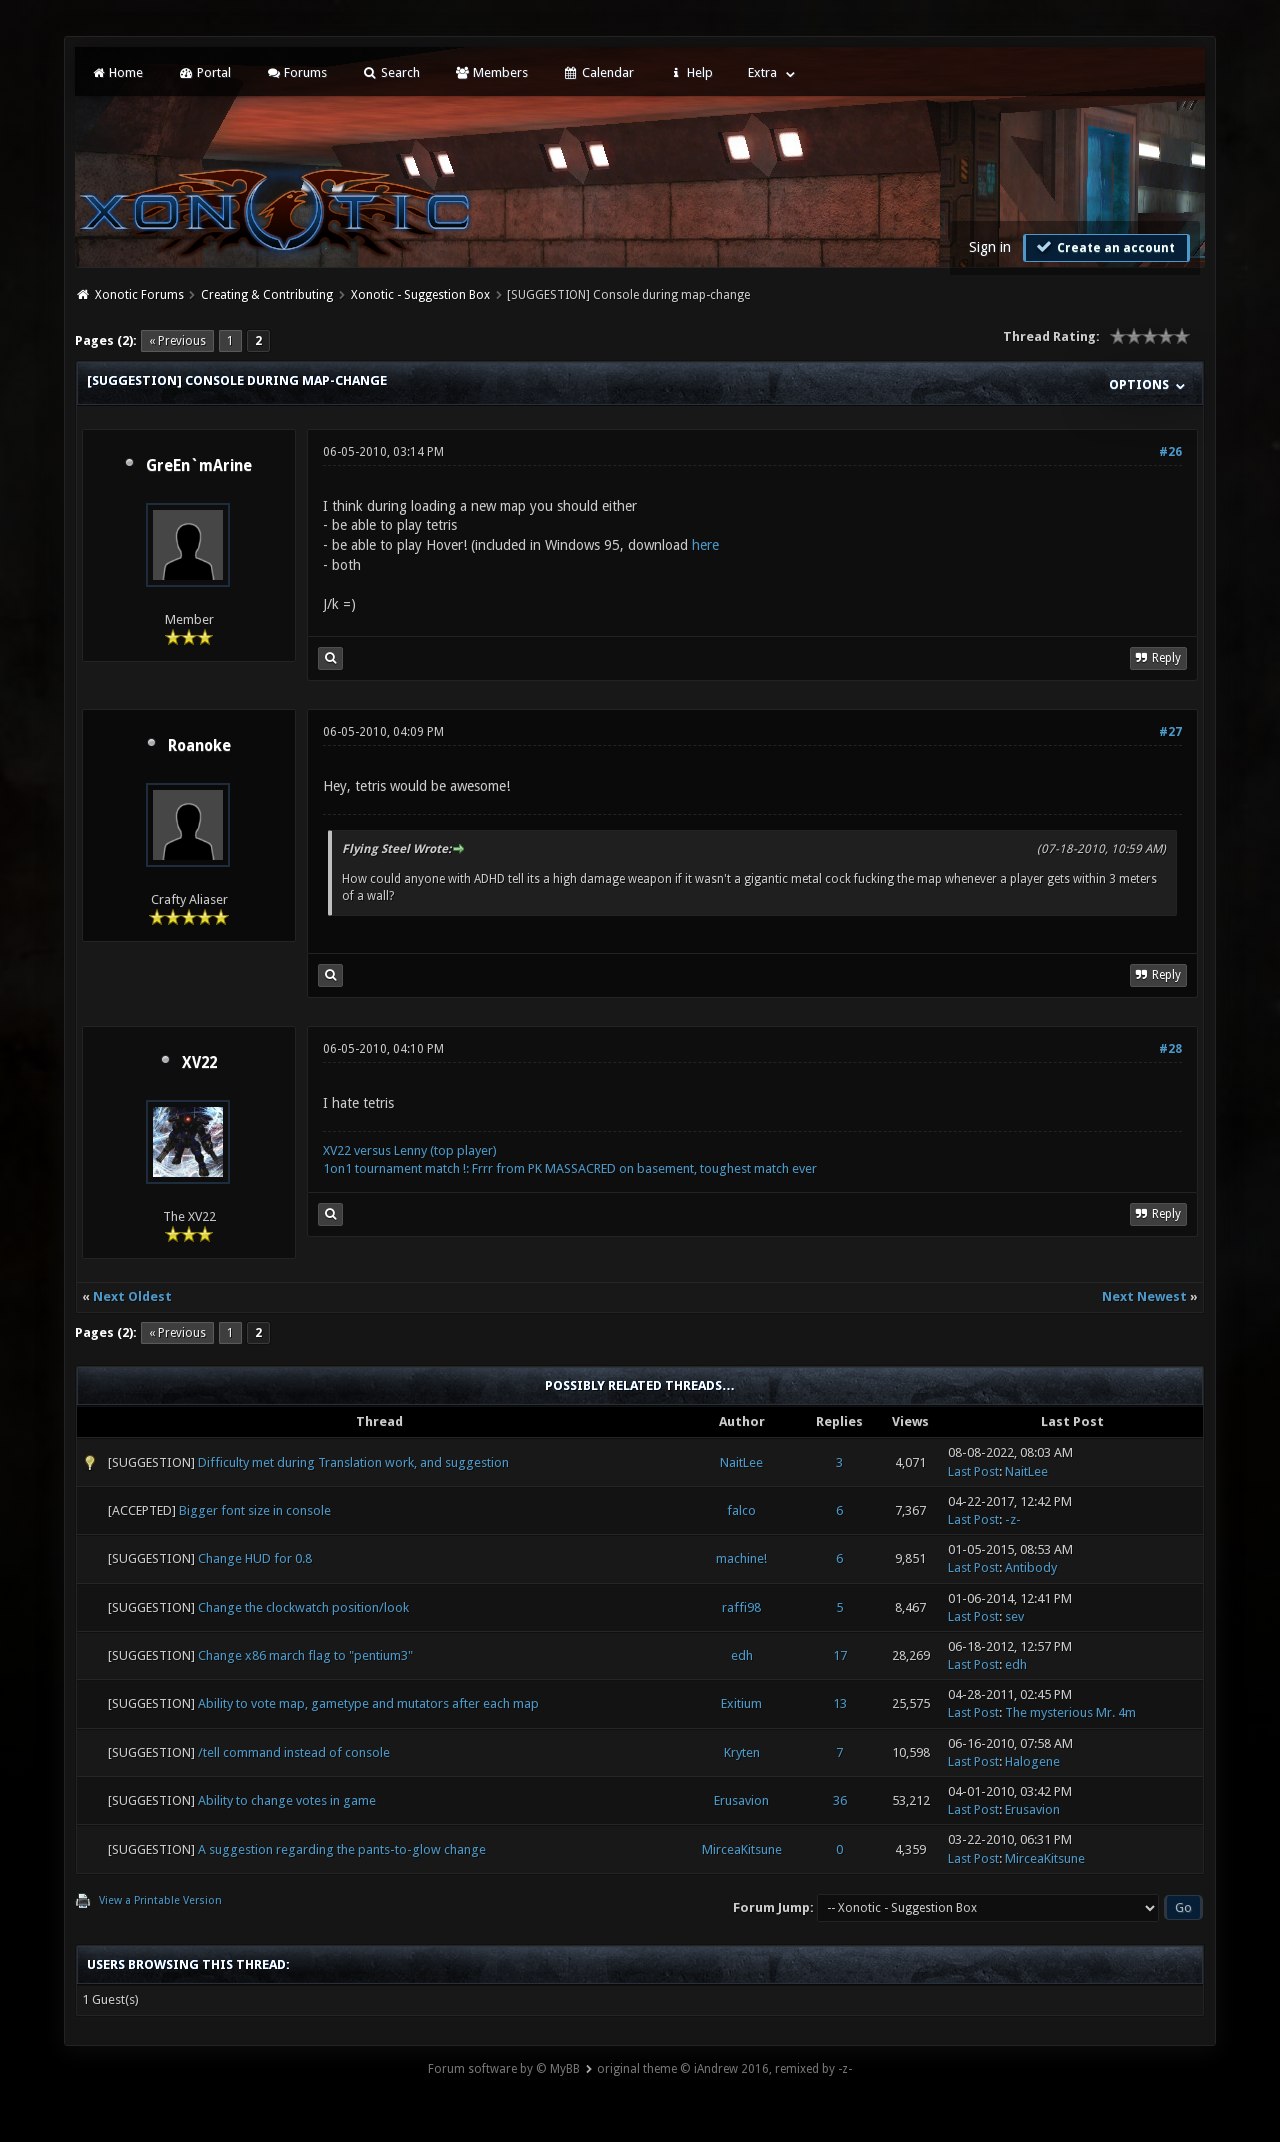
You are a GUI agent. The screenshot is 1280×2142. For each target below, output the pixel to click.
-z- (1013, 1519)
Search (390, 72)
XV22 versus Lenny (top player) (410, 1150)
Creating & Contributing (267, 295)
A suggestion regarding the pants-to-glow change (342, 1849)
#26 (1170, 452)
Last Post (973, 1471)
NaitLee (741, 1462)
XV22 (199, 1063)
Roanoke (199, 746)
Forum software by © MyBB (504, 2069)
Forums (296, 72)
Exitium (741, 1703)
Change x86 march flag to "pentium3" (305, 1655)
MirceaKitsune (742, 1849)
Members (491, 72)
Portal (204, 72)
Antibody (1031, 1567)
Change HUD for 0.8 (255, 1558)
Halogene (1032, 1761)
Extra (762, 72)
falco (741, 1510)
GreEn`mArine (199, 466)
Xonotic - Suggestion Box (420, 295)
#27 (1170, 732)
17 (840, 1655)
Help (691, 72)
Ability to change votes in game (287, 1800)
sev (1014, 1616)
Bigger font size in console (255, 1510)
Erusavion (741, 1800)
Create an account (1104, 247)
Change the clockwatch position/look (303, 1607)
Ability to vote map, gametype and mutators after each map (368, 1703)
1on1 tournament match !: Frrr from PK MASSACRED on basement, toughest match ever (570, 1168)
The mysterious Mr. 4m (1070, 1712)
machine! (741, 1558)
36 (840, 1800)
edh (742, 1655)
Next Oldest (132, 1296)
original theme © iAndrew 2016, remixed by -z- (724, 2069)
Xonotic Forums (139, 295)
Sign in (990, 247)
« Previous (177, 341)
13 (840, 1703)
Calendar (598, 72)
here (705, 545)
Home (117, 72)
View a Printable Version (160, 1900)
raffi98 (741, 1607)
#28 (1170, 1049)
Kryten (742, 1752)
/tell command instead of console (294, 1752)
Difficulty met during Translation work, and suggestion (353, 1462)
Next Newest (1144, 1296)
